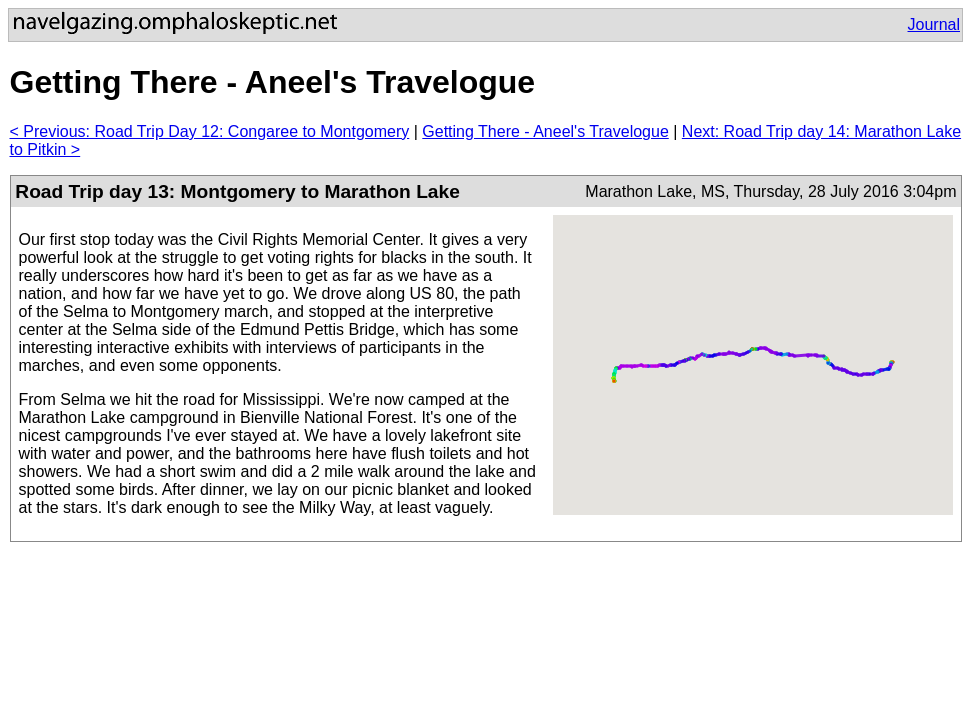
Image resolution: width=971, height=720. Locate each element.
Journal (934, 24)
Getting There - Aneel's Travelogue (545, 131)
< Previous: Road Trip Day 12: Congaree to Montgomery (210, 131)
